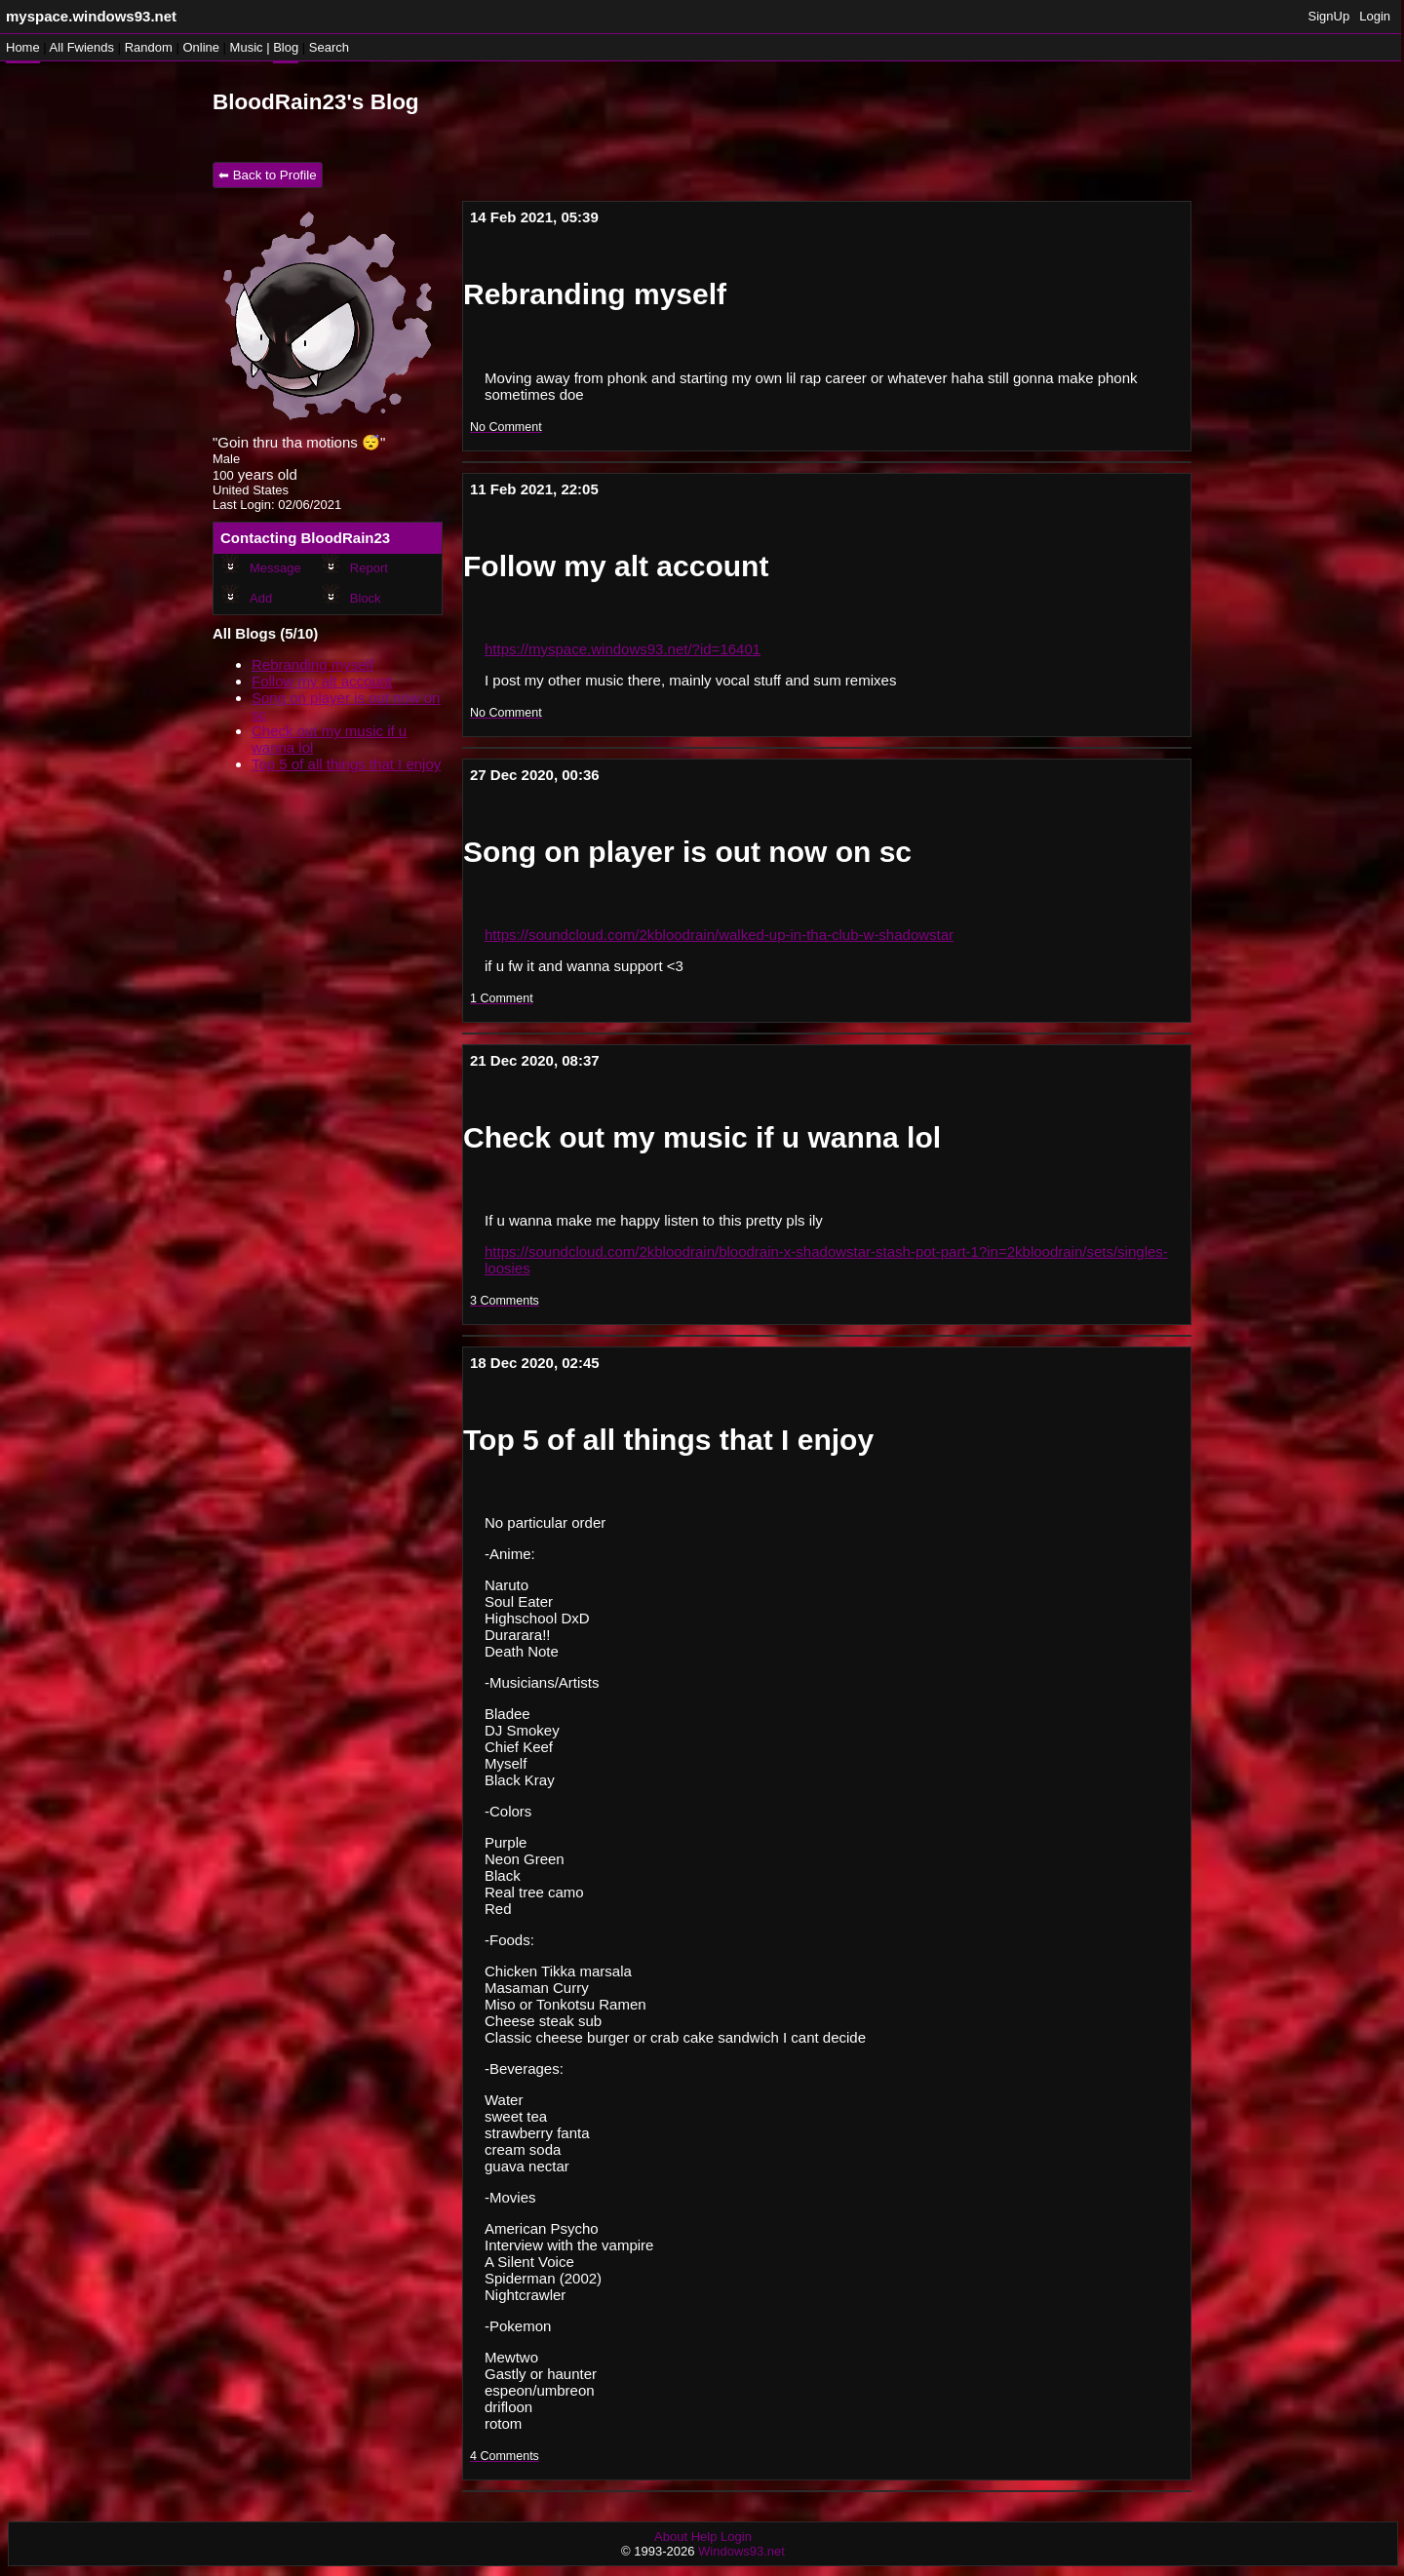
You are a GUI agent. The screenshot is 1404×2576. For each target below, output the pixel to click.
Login (1374, 16)
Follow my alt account (322, 681)
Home (23, 47)
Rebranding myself (312, 664)
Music (246, 47)
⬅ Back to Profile (267, 175)
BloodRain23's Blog (316, 102)
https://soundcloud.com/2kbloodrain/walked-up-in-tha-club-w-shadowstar (719, 934)
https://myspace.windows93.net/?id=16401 (622, 649)
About (670, 2536)
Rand (149, 47)
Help (704, 2536)
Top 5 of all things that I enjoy (346, 764)
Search (329, 47)
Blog (285, 47)
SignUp (1329, 16)
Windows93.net (741, 2551)
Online (200, 47)
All (82, 47)
